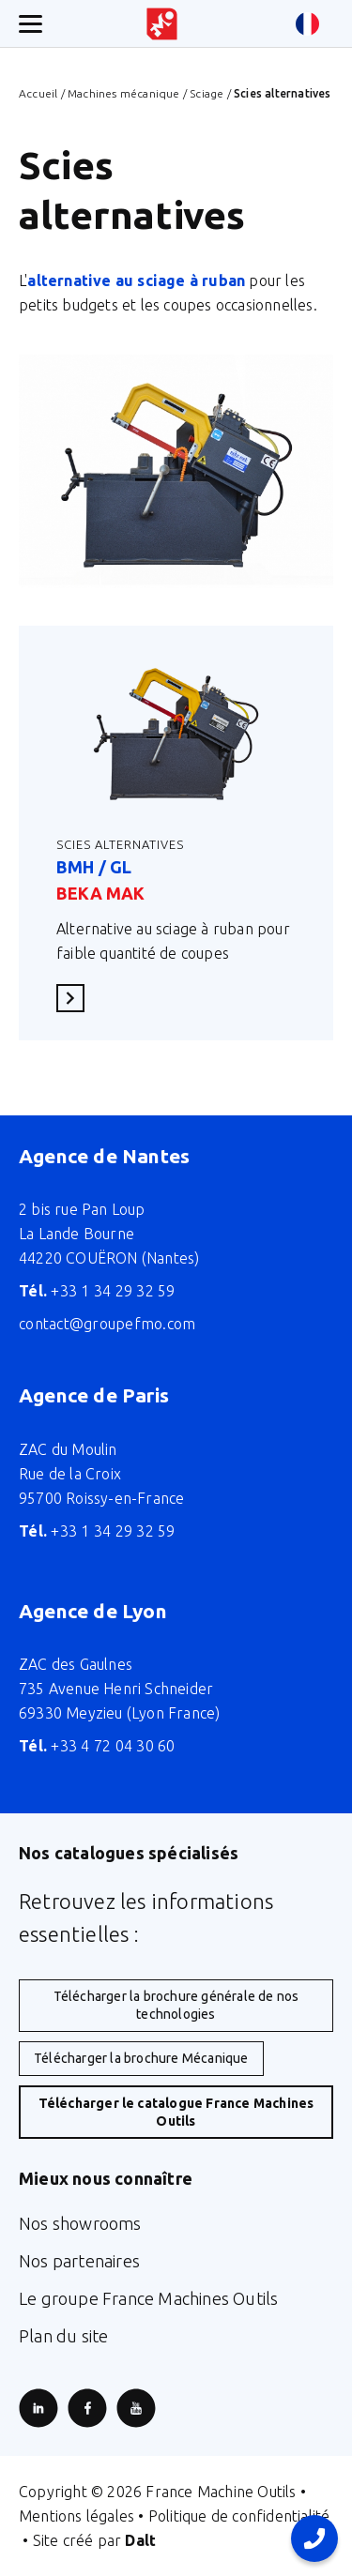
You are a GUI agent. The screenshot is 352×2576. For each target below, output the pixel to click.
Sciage (206, 93)
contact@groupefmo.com (107, 1323)
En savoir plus (76, 998)
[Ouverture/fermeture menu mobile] (30, 24)
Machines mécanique (124, 93)
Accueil (38, 93)
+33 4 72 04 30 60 (97, 1745)
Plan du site (63, 2335)
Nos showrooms (80, 2223)
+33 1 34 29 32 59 (97, 1290)
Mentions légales (76, 2516)
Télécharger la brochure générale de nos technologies (176, 2005)
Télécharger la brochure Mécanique (141, 2058)
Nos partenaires (79, 2260)
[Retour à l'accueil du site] (161, 24)
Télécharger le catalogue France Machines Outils (176, 2112)
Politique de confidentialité (239, 2516)
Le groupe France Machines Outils (148, 2298)
